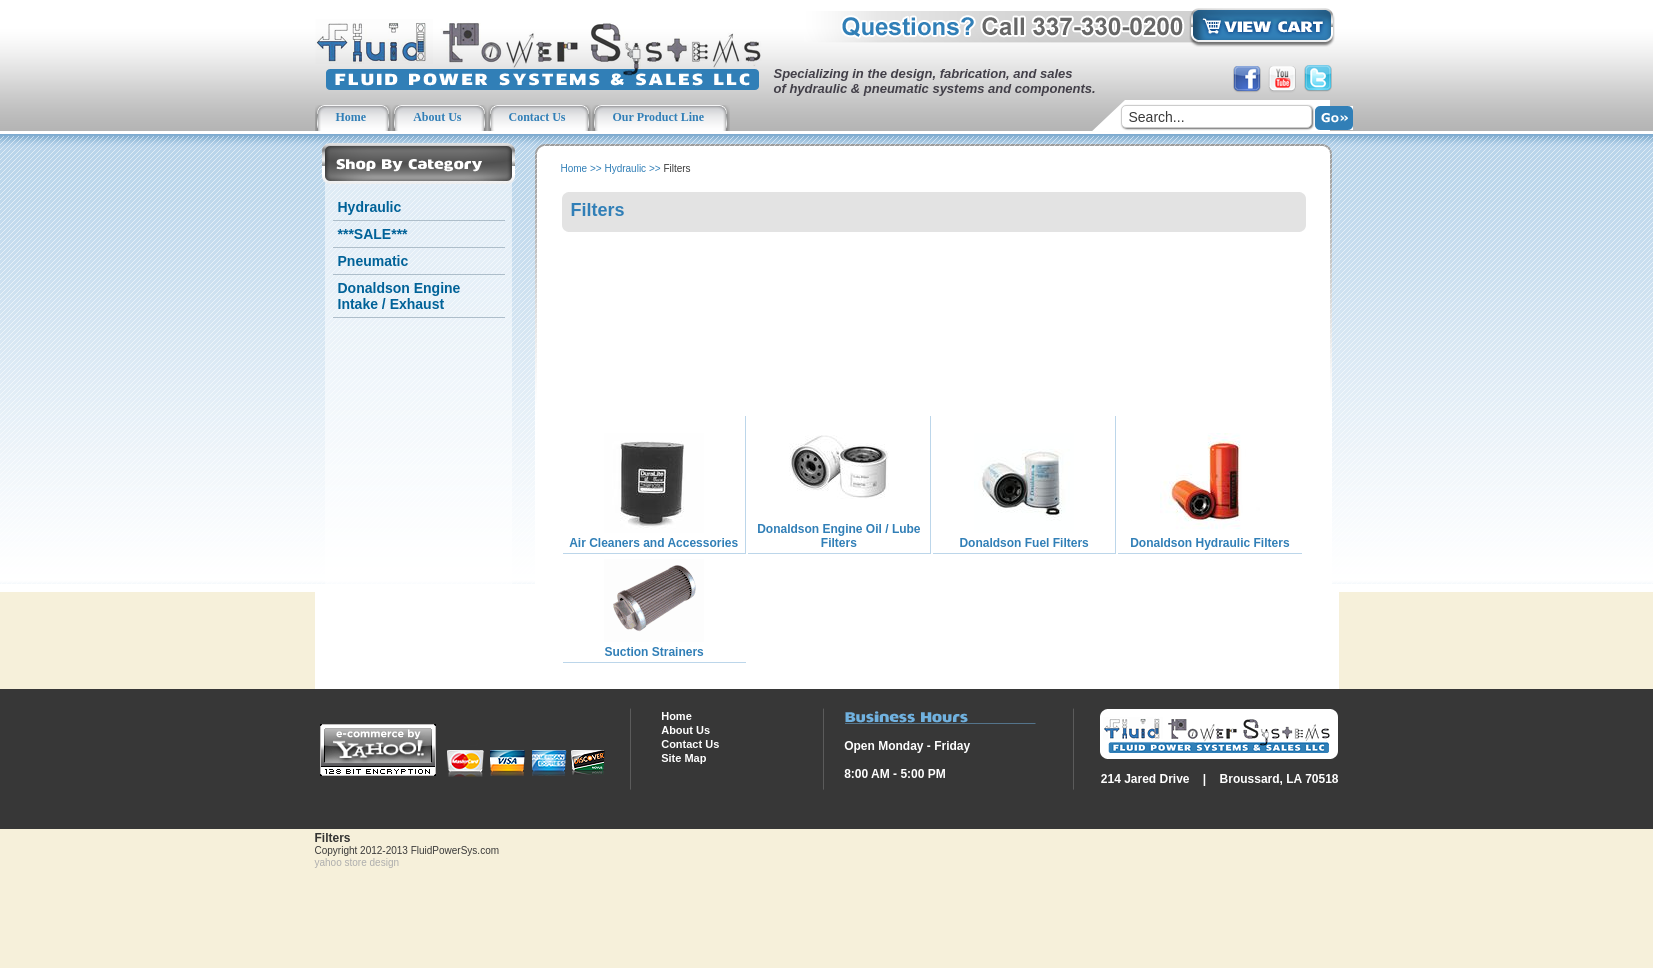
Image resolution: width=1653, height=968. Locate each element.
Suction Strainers (653, 652)
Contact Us (690, 744)
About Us (685, 730)
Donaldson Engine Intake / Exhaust (399, 296)
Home (574, 168)
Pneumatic (373, 261)
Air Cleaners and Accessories (653, 543)
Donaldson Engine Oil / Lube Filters (838, 536)
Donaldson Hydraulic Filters (1209, 543)
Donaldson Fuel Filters (1023, 543)
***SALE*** (373, 234)
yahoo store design (357, 862)
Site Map (683, 758)
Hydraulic (370, 207)
